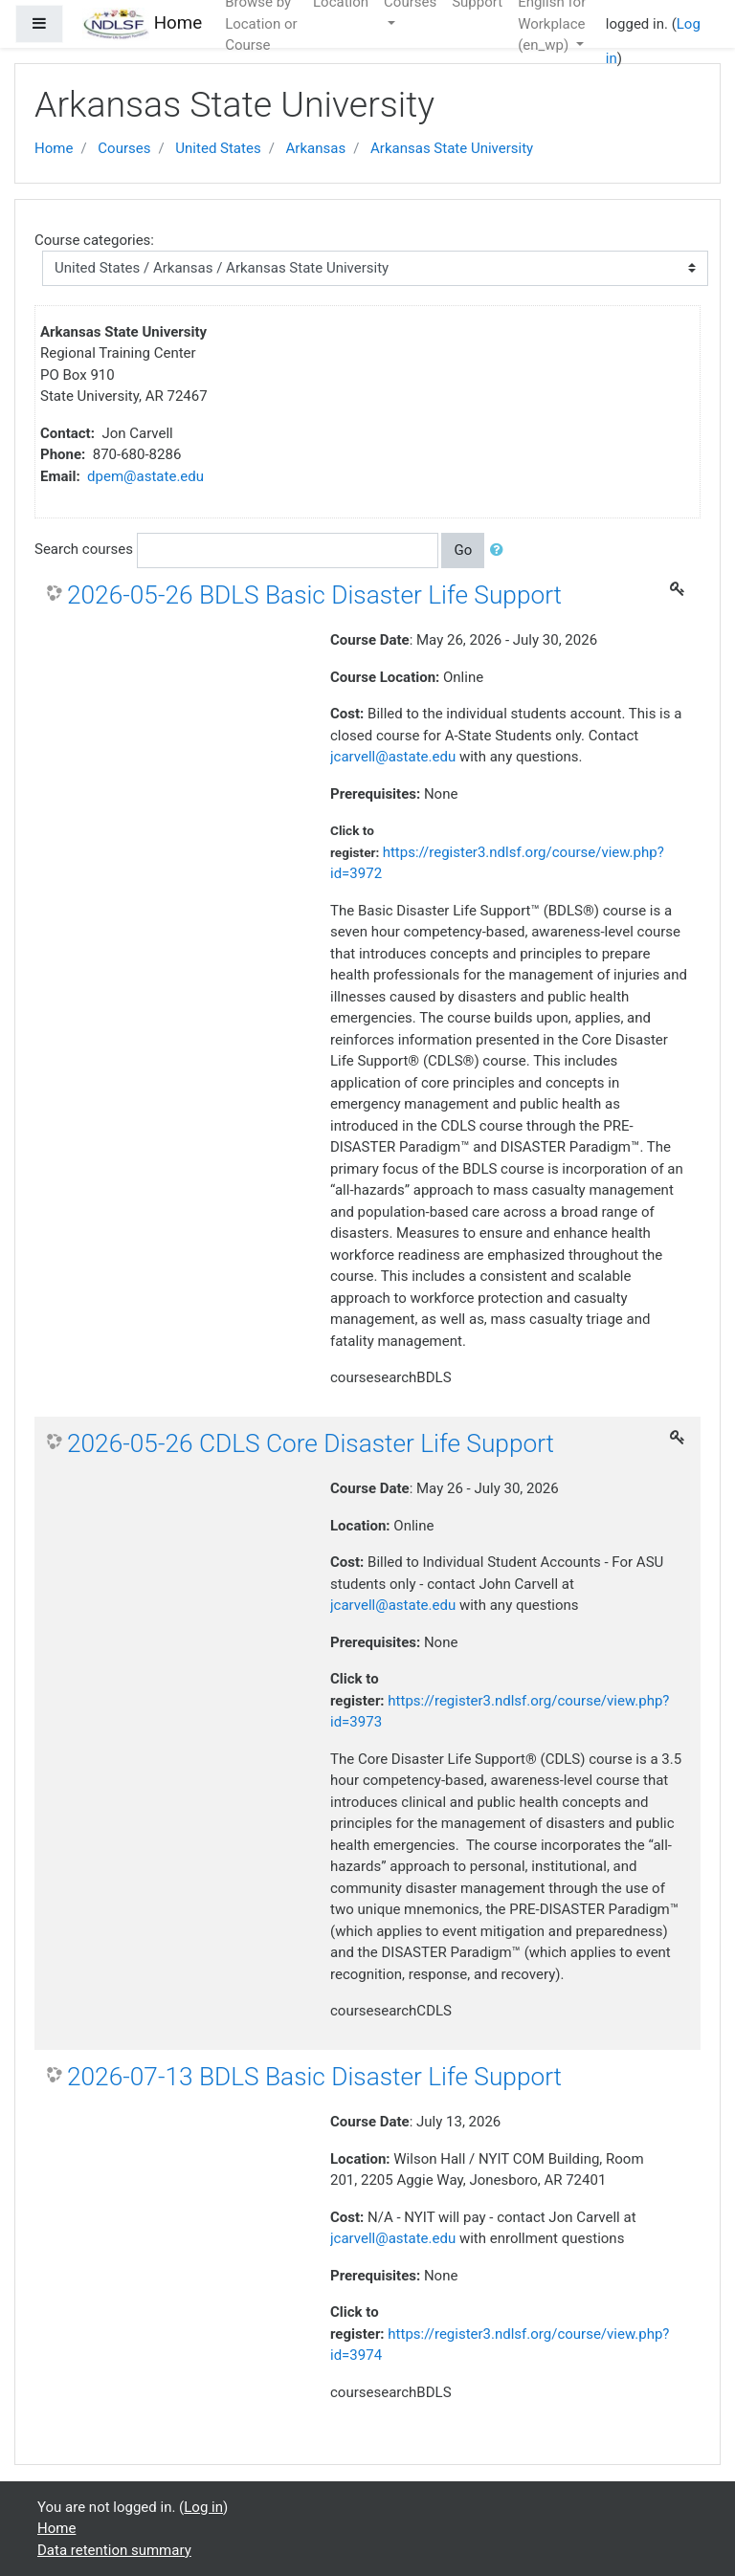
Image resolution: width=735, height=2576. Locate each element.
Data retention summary (114, 2550)
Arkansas (316, 148)
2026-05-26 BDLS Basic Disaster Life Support (314, 595)
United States (217, 148)
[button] (500, 550)
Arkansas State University (451, 148)
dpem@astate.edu (145, 476)
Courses (124, 148)
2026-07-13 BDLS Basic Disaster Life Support (314, 2076)
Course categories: (94, 240)
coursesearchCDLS (391, 2010)
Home (53, 148)
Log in (203, 2507)
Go (463, 550)
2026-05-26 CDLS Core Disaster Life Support (310, 1443)
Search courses (83, 549)
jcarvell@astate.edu (393, 756)
